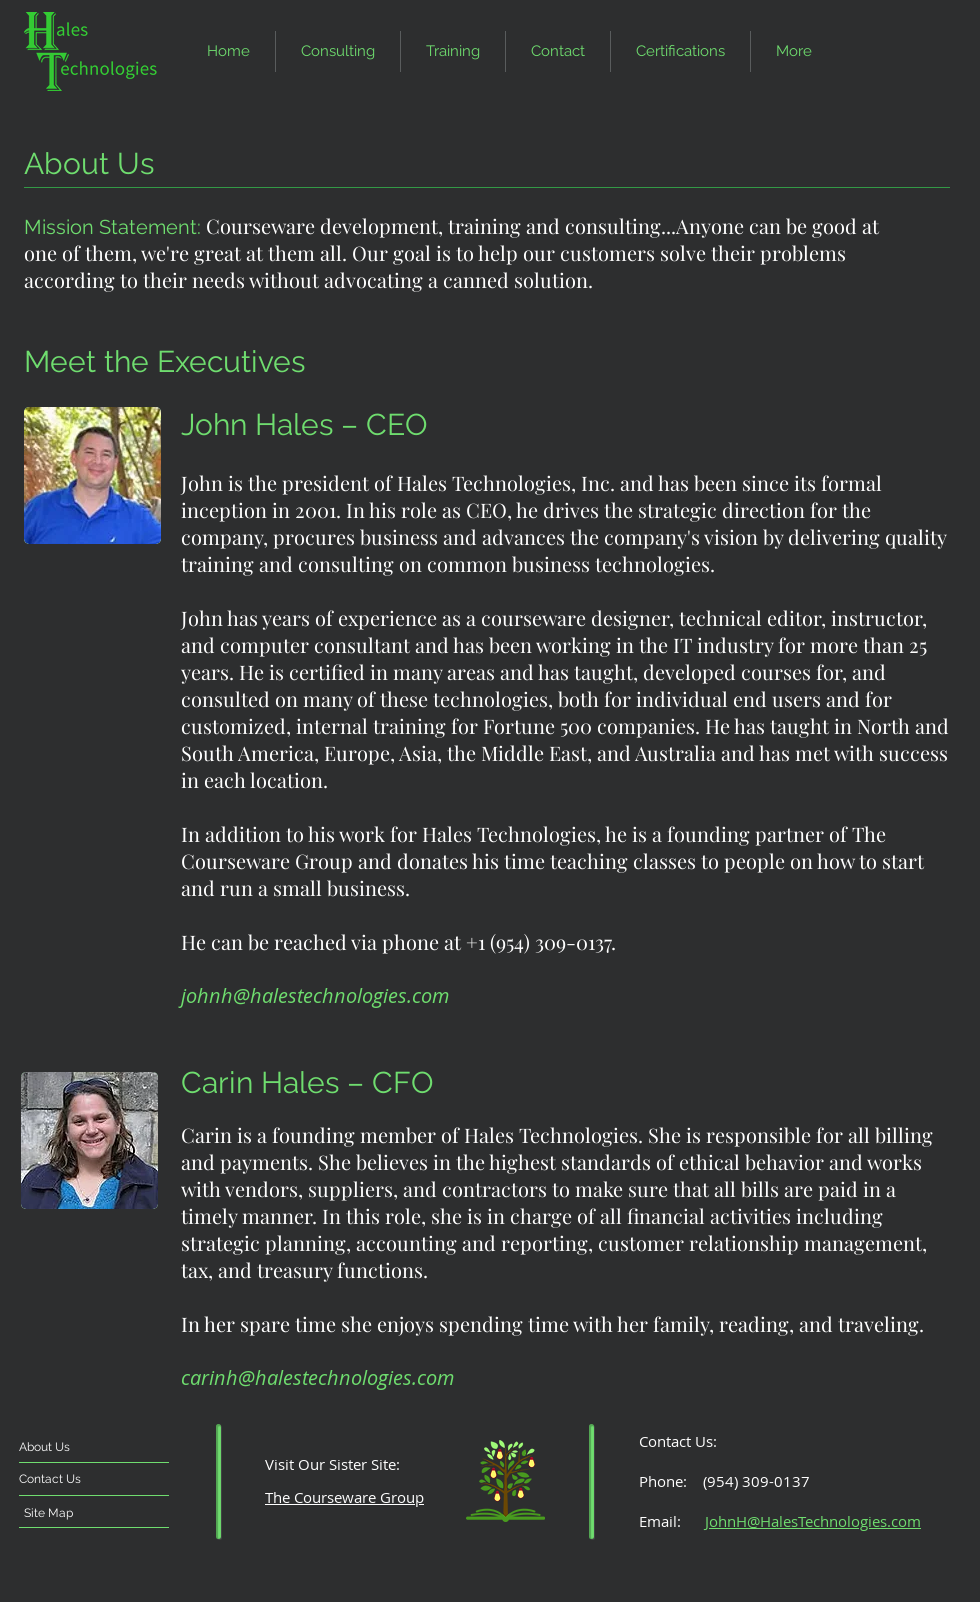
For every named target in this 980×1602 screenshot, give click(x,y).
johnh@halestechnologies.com (315, 995)
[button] (558, 51)
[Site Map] (79, 1513)
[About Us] (95, 1447)
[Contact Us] (88, 1479)
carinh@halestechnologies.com (317, 1377)
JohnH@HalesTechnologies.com (813, 1521)
